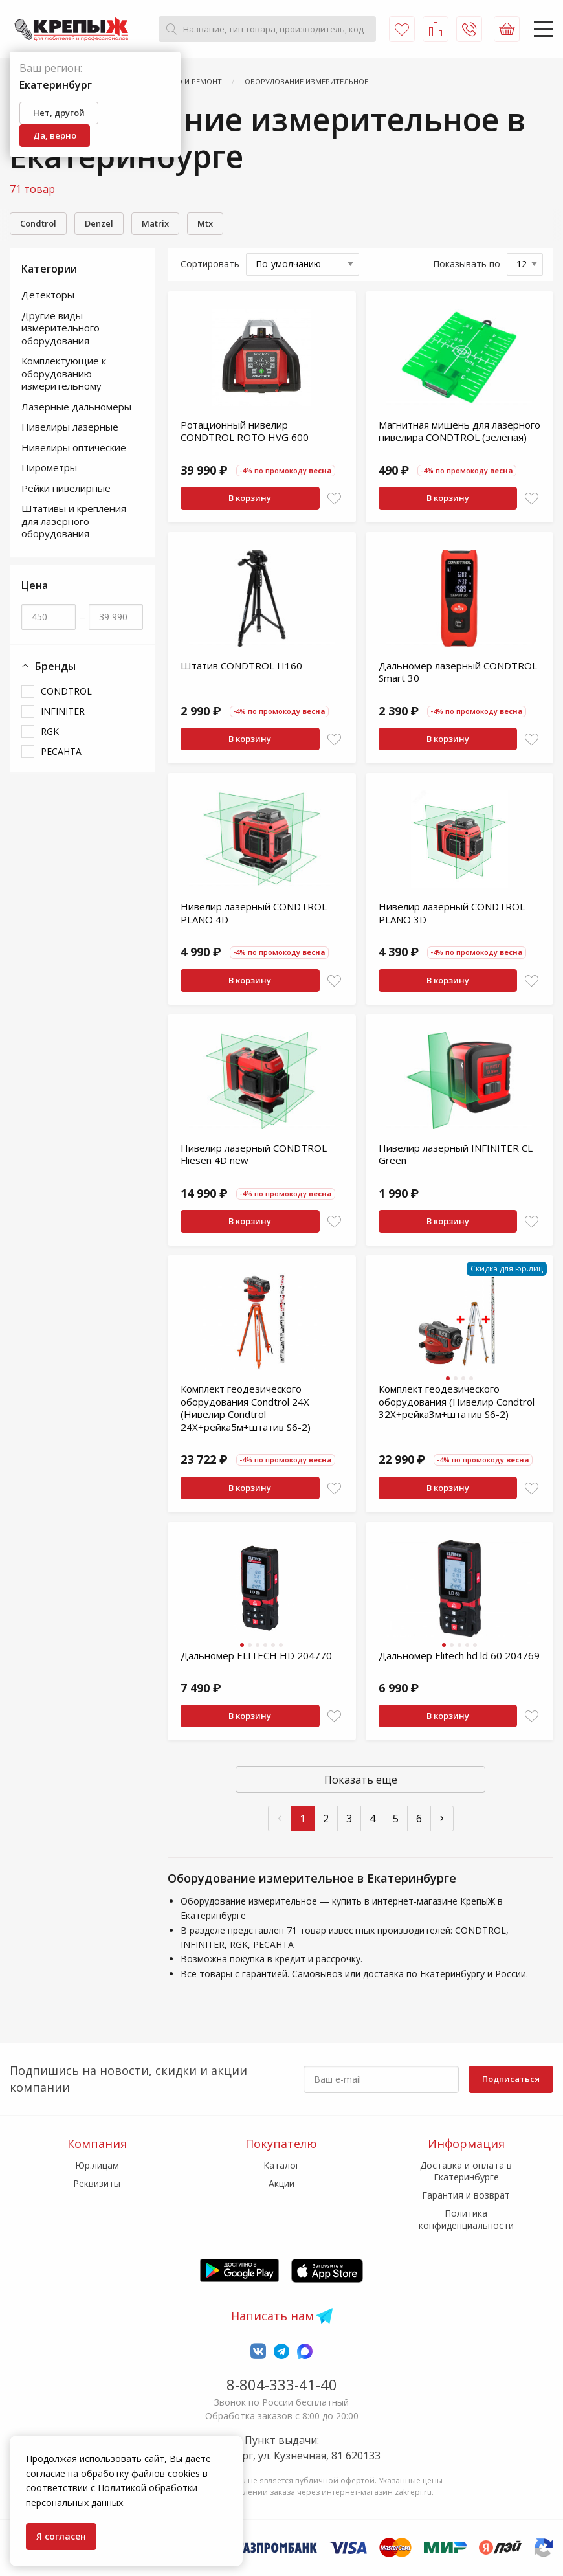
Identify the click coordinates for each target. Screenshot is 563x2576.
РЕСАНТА (61, 751)
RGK (50, 731)
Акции (281, 2183)
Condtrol (38, 223)
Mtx (205, 223)
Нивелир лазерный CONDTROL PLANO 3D (452, 913)
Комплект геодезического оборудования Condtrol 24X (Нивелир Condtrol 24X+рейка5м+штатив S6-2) (246, 1407)
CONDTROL (66, 691)
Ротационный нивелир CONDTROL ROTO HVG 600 (245, 431)
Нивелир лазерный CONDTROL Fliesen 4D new (254, 1154)
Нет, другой (59, 112)
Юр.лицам (97, 2165)
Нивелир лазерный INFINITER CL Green (456, 1154)
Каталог (281, 2165)
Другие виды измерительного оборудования (60, 328)
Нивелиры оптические (73, 447)
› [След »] (442, 1817)
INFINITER (63, 711)
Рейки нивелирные (66, 488)
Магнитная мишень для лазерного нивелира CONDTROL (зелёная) (459, 431)
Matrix (155, 223)
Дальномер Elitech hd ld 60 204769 (459, 1655)
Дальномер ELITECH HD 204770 (256, 1655)
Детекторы (47, 294)
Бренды (48, 666)
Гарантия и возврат (466, 2195)
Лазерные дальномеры (76, 406)
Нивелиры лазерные (69, 426)
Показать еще (360, 1780)
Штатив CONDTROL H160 (241, 665)
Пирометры (49, 467)
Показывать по (466, 264)
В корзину (249, 498)
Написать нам (272, 2316)
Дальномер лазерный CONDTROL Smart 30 (458, 672)
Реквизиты (96, 2183)
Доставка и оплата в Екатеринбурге (466, 2171)
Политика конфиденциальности (466, 2219)
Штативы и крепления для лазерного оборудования (73, 521)
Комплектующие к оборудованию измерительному (63, 373)
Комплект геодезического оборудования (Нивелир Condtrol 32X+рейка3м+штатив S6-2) (457, 1401)
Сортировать (210, 264)
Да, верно (54, 135)
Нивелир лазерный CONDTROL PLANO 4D (254, 913)
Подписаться (511, 2079)
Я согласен (61, 2536)
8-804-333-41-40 (281, 2384)
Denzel (99, 223)
